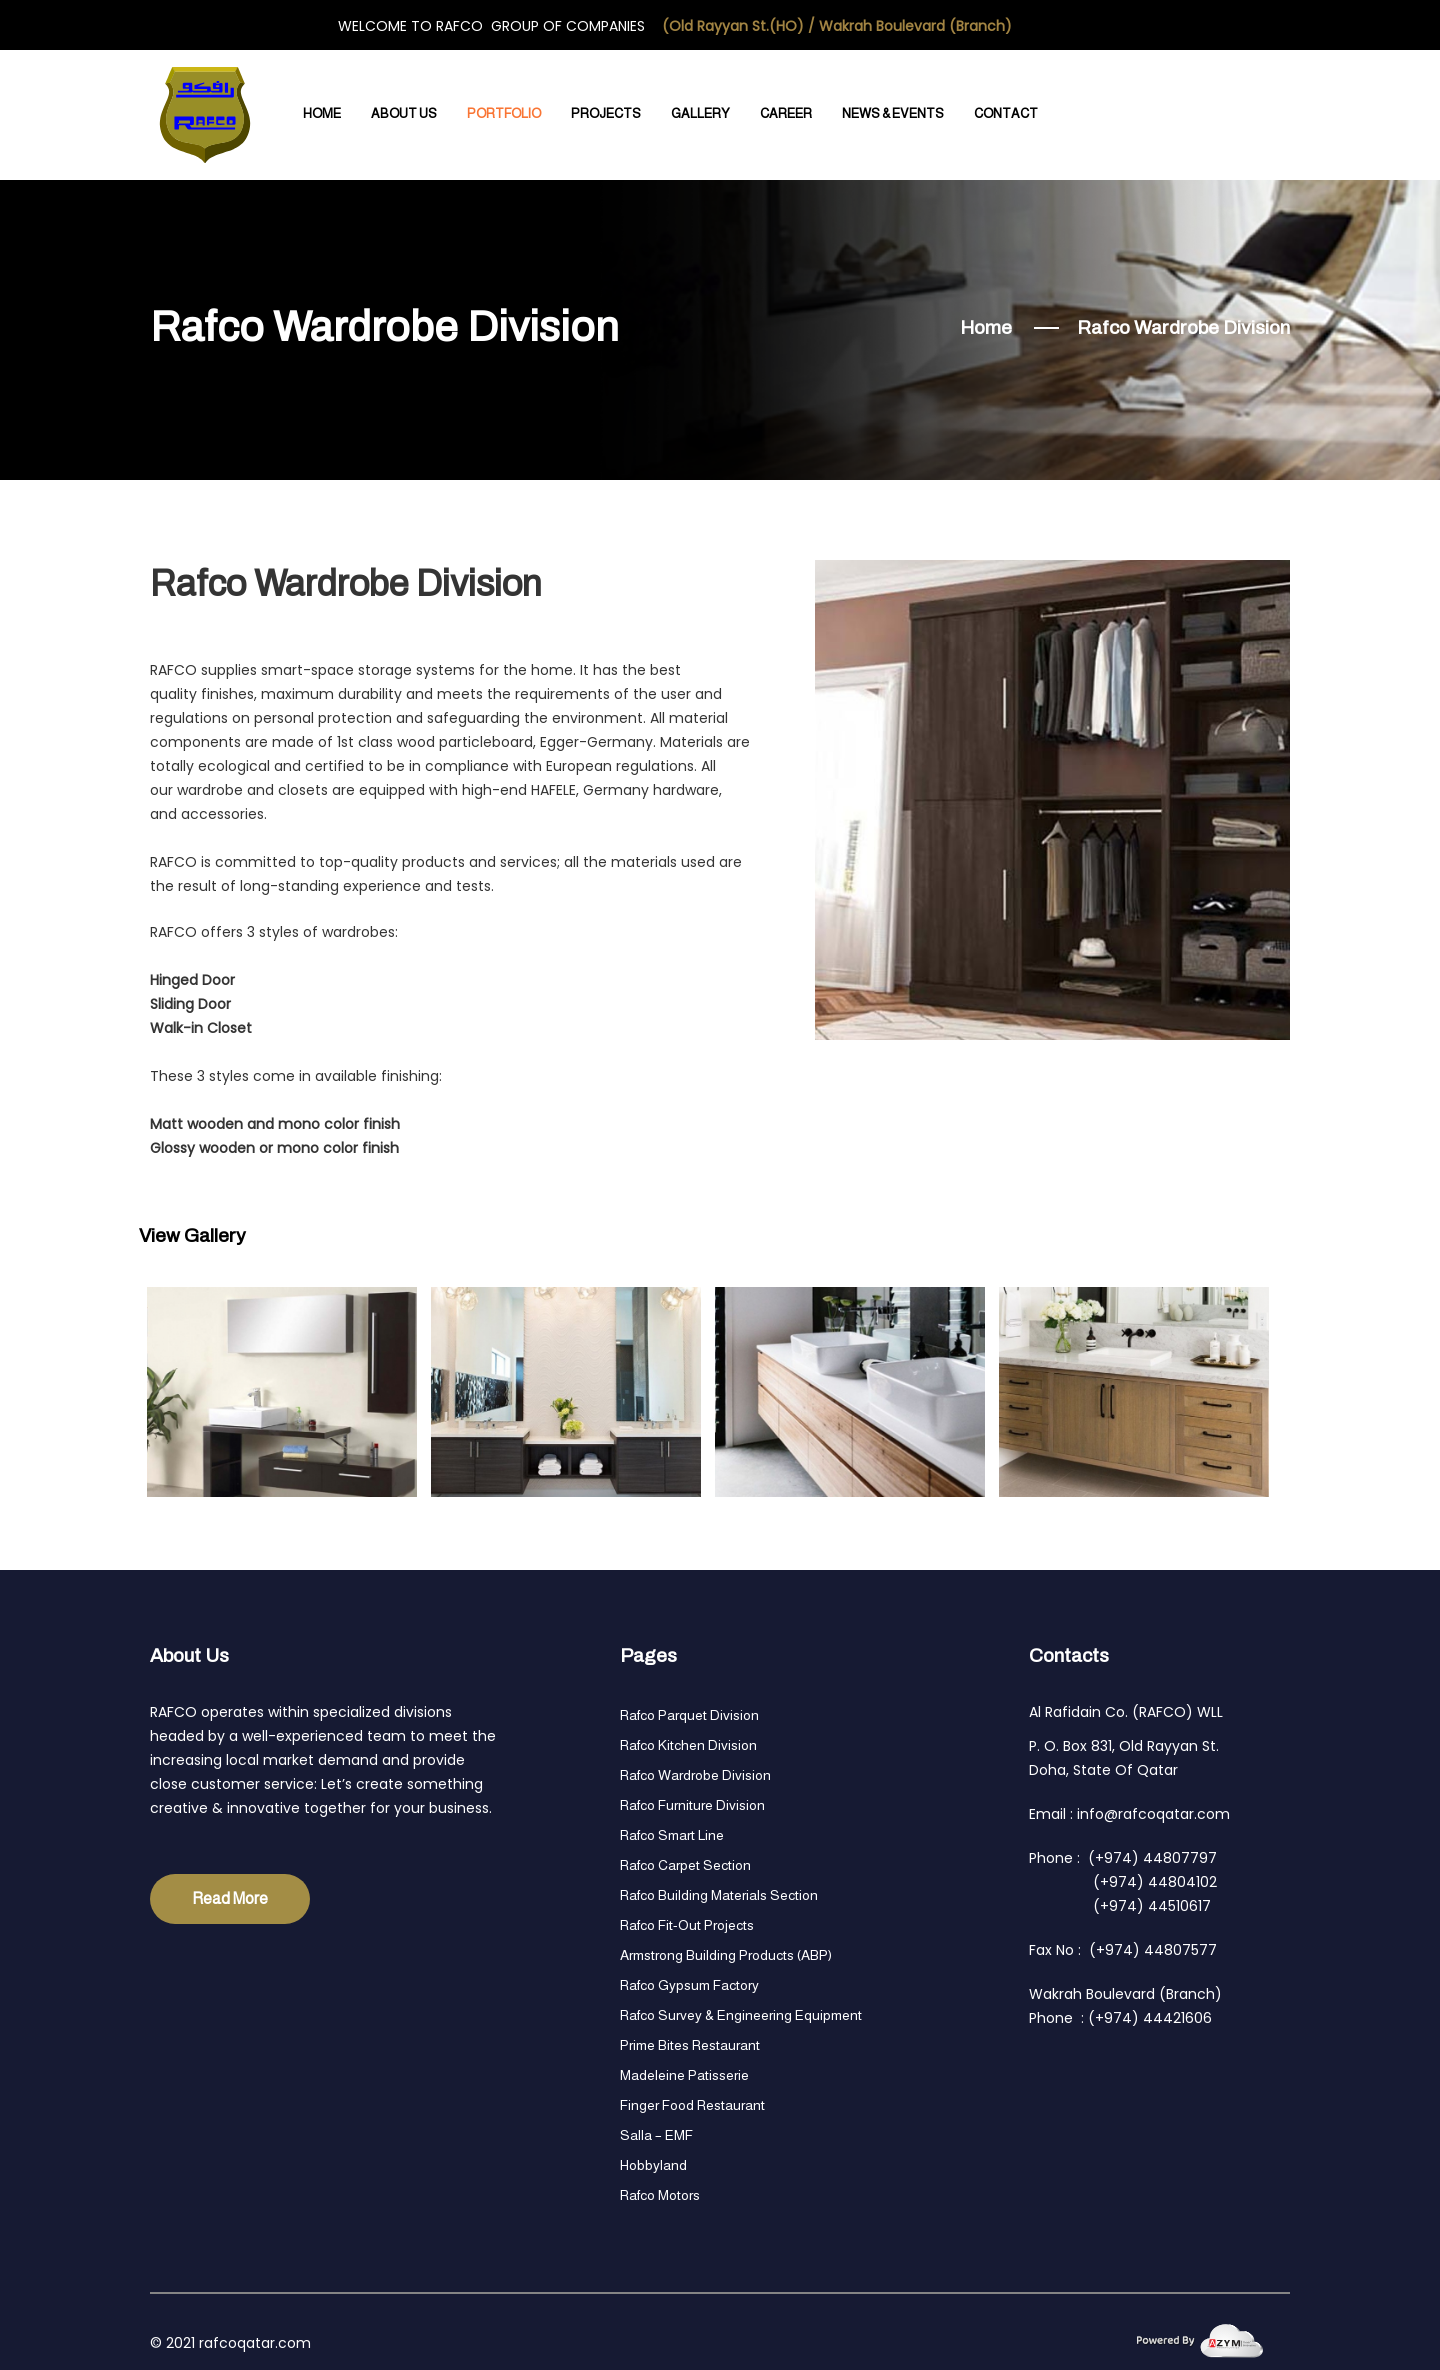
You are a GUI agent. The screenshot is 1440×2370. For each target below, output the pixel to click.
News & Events (893, 113)
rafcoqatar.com (255, 2343)
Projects (606, 113)
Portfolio (504, 113)
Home (322, 113)
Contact (1006, 113)
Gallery (700, 113)
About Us (404, 113)
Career (786, 113)
